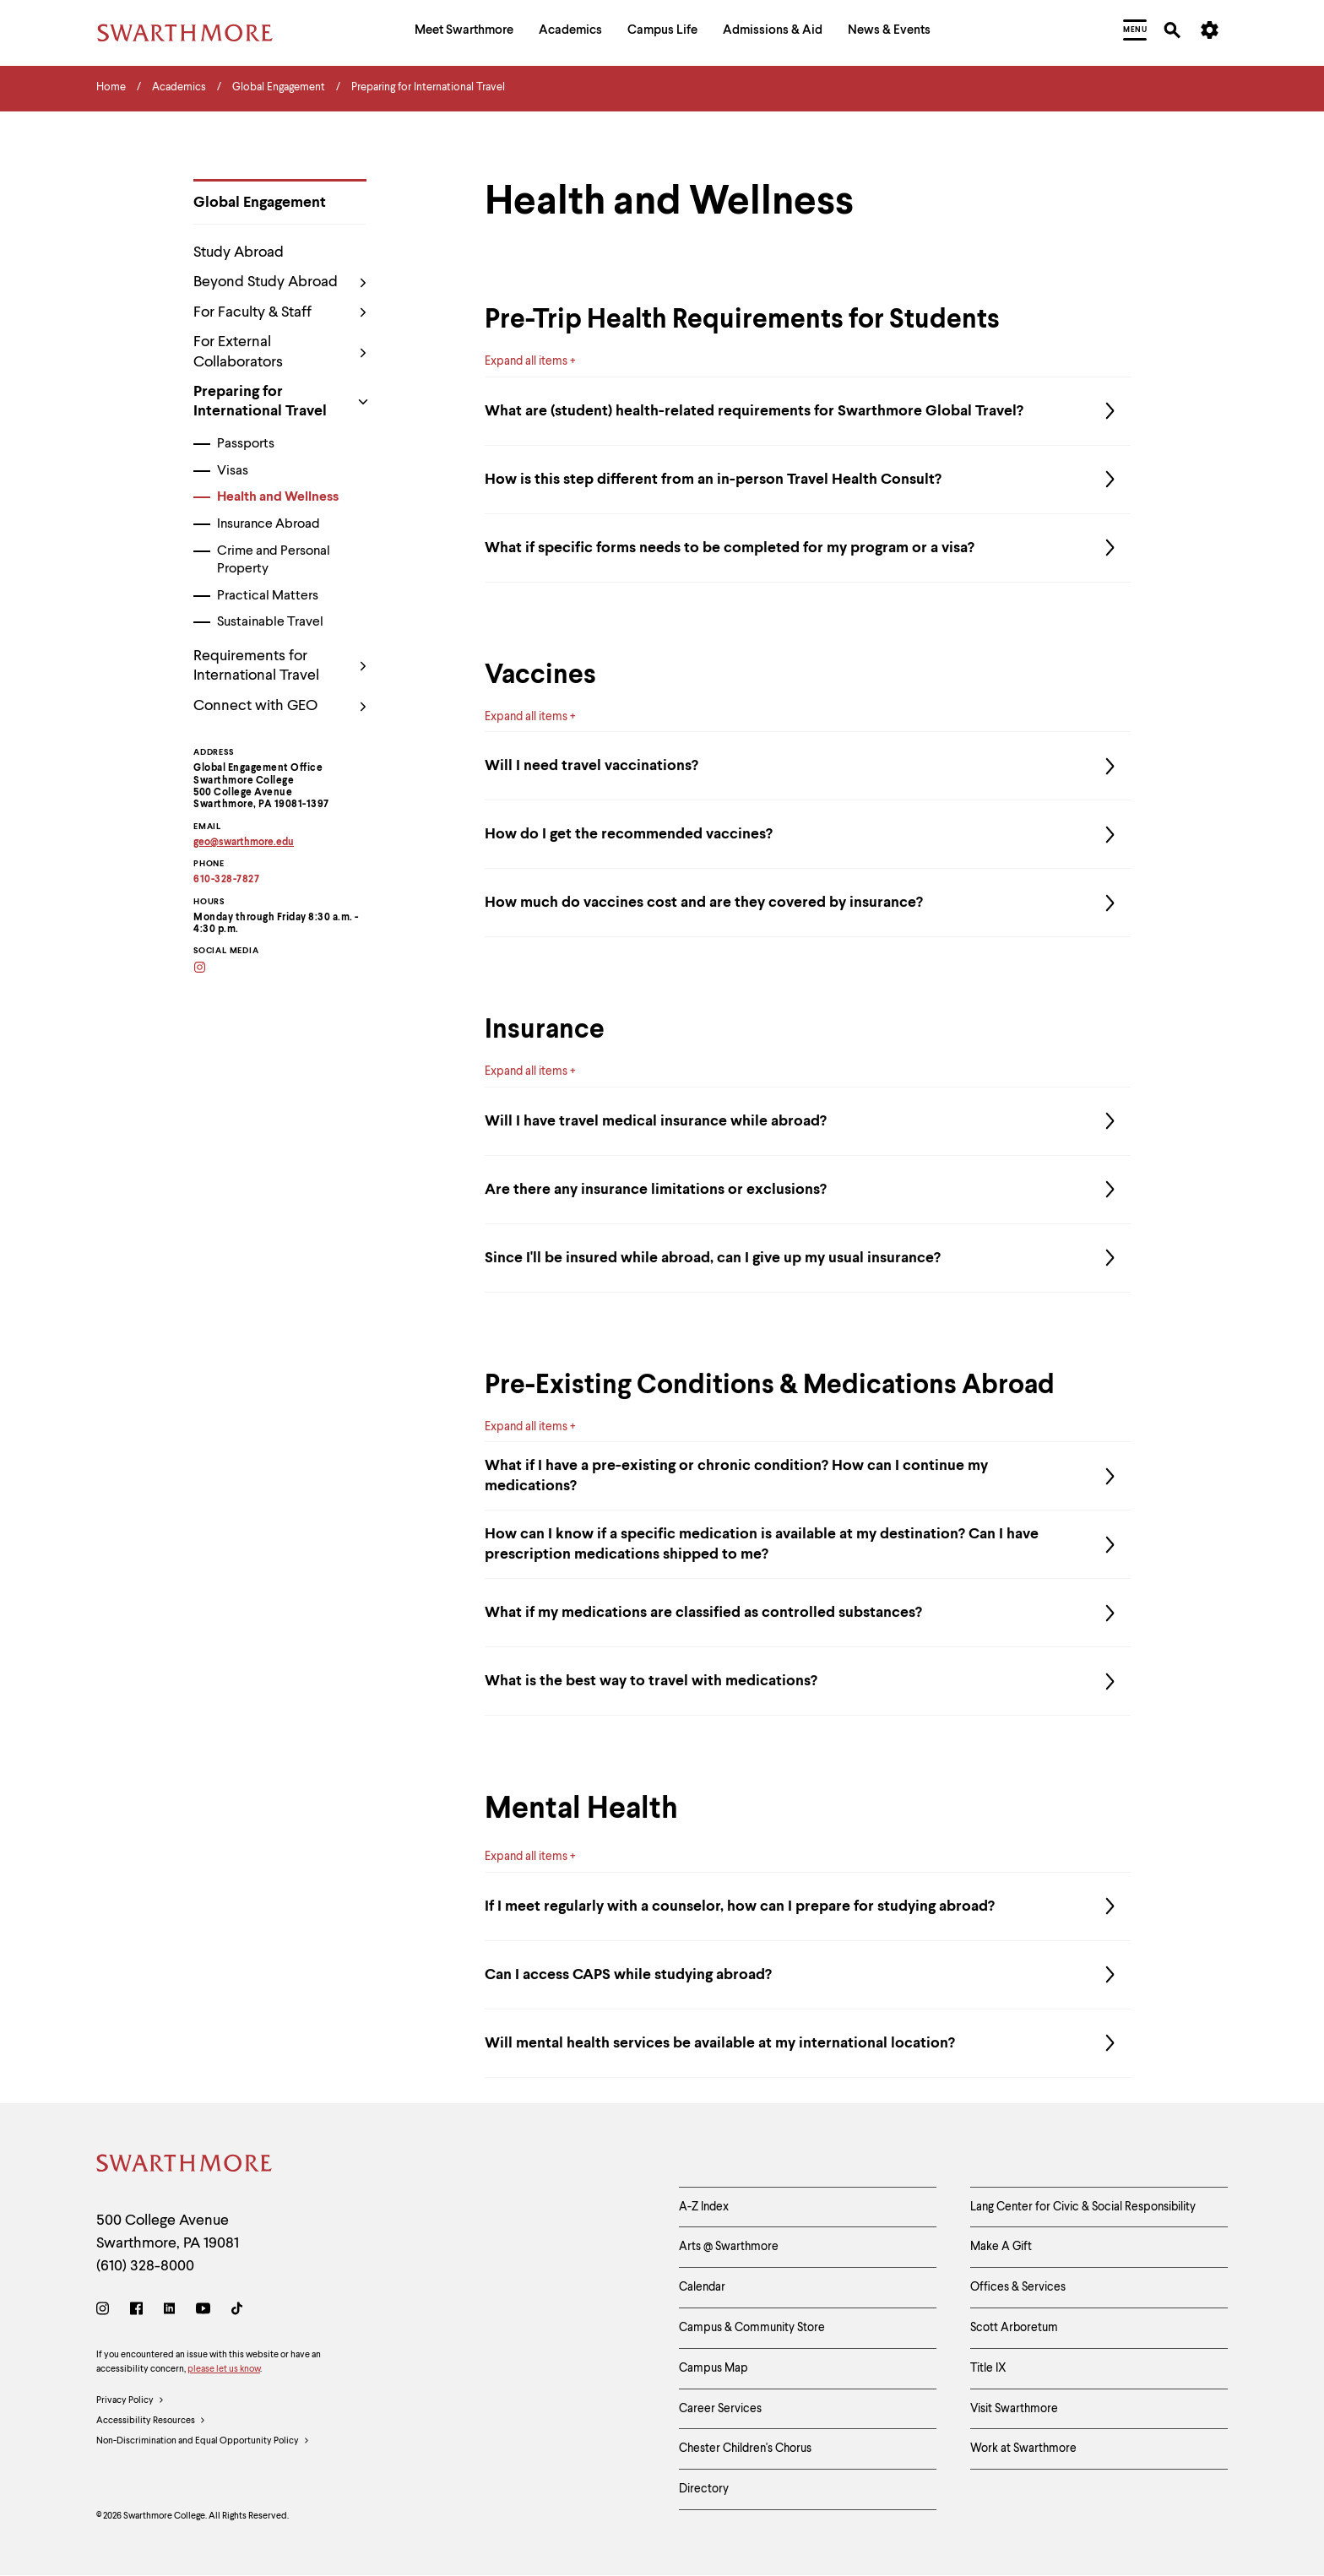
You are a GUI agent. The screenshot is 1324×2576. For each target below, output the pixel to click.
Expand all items (526, 361)
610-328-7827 (226, 880)
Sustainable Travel (270, 622)
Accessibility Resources (151, 2421)
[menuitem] (464, 32)
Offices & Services (1018, 2287)
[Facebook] (136, 2311)
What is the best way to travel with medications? (808, 1699)
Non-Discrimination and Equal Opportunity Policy (203, 2442)
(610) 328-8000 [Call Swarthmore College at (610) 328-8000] (145, 2266)
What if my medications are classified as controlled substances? (808, 1630)
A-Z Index (704, 2207)
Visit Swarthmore (1014, 2409)
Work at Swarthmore (1023, 2448)
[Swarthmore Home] (185, 2166)
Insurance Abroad (268, 524)
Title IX (988, 2368)
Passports (245, 444)
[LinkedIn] (169, 2311)
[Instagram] (210, 969)
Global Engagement (259, 202)
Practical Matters (267, 596)
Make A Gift (1001, 2247)
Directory (704, 2489)
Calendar (702, 2287)
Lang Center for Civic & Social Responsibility (1083, 2207)
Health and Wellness (278, 497)
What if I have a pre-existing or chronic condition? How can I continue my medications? (808, 1493)
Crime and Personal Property (273, 560)
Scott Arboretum (1014, 2328)
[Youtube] (203, 2311)
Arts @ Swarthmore (729, 2247)
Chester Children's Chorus (745, 2448)
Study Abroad (238, 252)
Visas (232, 471)
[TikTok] (237, 2311)
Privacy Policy (130, 2401)
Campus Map (713, 2368)
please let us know (223, 2369)
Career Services (720, 2409)
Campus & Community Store (752, 2328)
